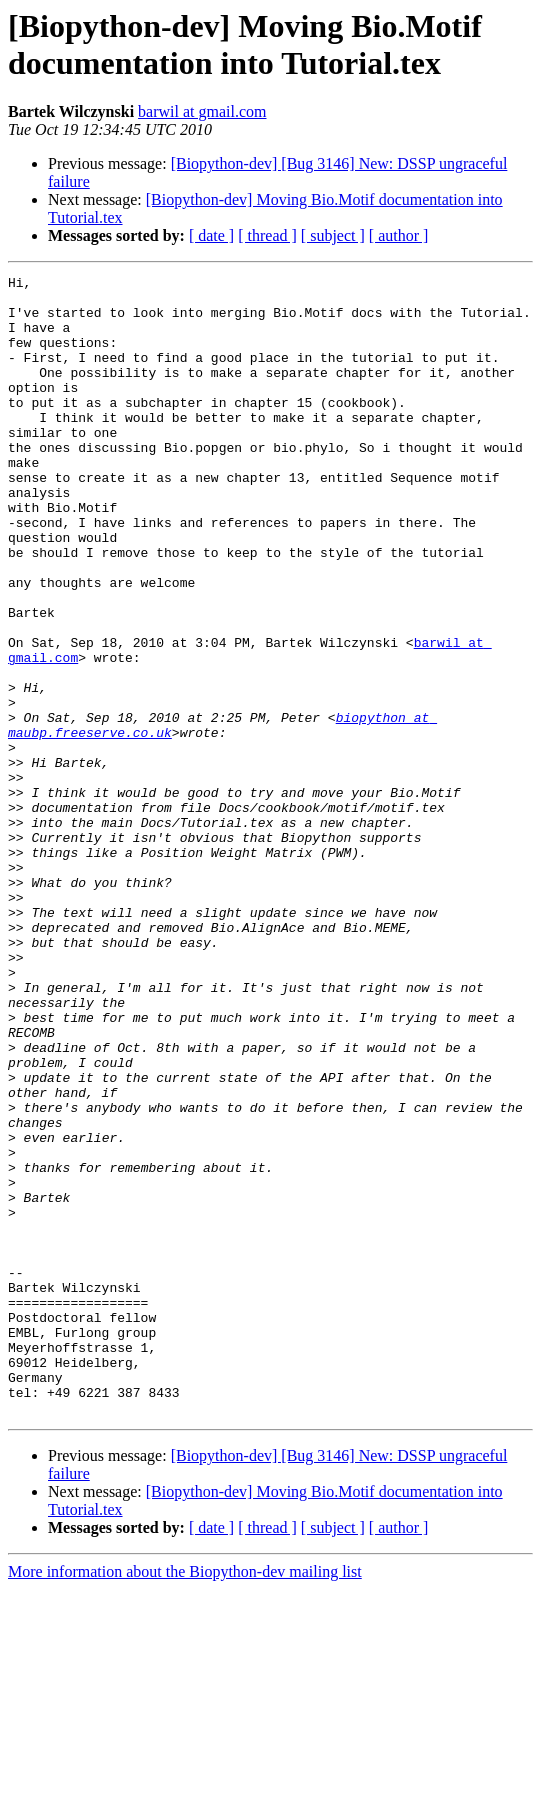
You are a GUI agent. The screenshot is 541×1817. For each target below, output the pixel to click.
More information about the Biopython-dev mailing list (185, 1799)
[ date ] (211, 235)
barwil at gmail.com (202, 111)
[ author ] (399, 235)
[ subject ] (333, 235)
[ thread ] (267, 235)
